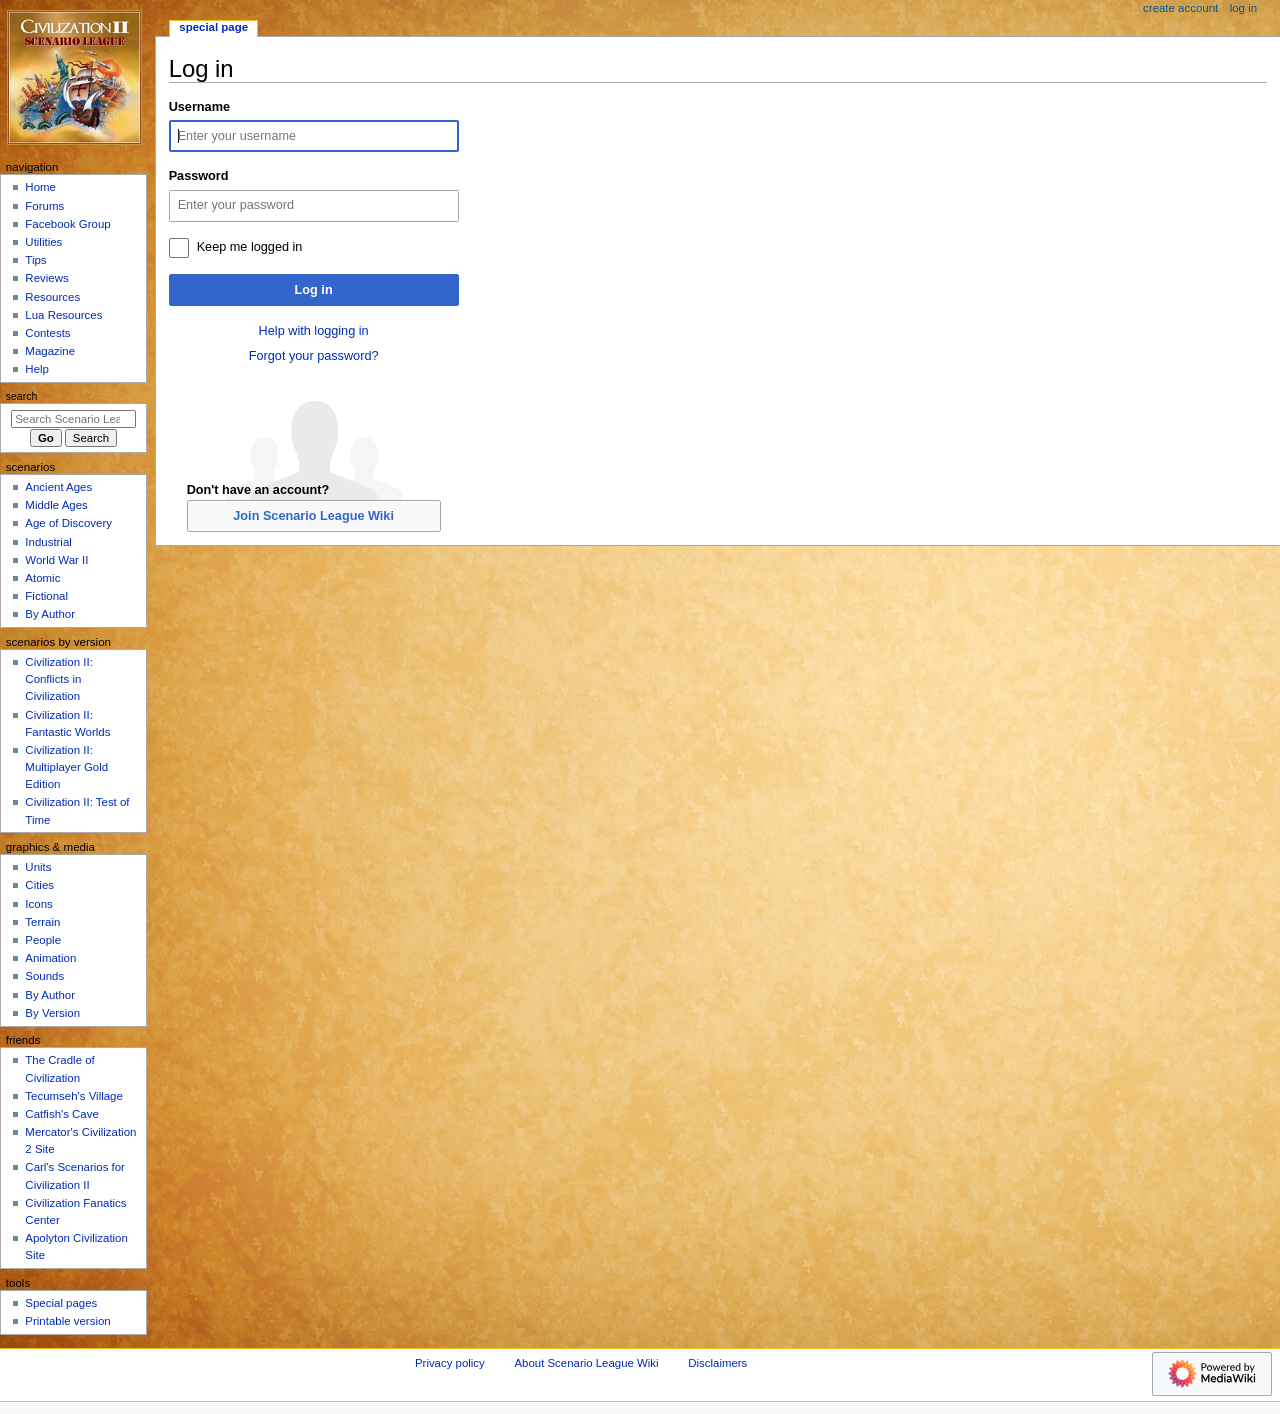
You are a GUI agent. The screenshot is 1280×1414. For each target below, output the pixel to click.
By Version (52, 1013)
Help (37, 369)
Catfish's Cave (61, 1114)
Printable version (67, 1321)
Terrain (42, 922)
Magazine (50, 351)
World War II (56, 560)
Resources (52, 297)
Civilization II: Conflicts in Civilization (58, 679)
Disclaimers (717, 1363)
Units (38, 867)
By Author (50, 614)
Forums (44, 206)
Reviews (46, 278)
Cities (39, 885)
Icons (38, 904)
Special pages (61, 1303)
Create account (1180, 8)
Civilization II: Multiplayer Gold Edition (66, 767)
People (43, 940)
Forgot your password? (314, 356)
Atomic (42, 578)
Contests (47, 333)
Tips (35, 260)
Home (40, 187)
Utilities (43, 242)
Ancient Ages (58, 487)
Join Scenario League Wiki (313, 516)
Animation (50, 958)
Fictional (46, 596)
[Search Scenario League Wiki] (73, 419)
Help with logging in (314, 331)
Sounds (44, 976)
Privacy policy (450, 1363)
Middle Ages (56, 505)
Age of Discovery (68, 523)
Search (22, 396)
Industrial (48, 542)
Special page (213, 27)
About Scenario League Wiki (586, 1363)
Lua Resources (63, 315)
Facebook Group (67, 224)
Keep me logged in (250, 247)
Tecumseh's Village (73, 1096)
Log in (314, 290)
